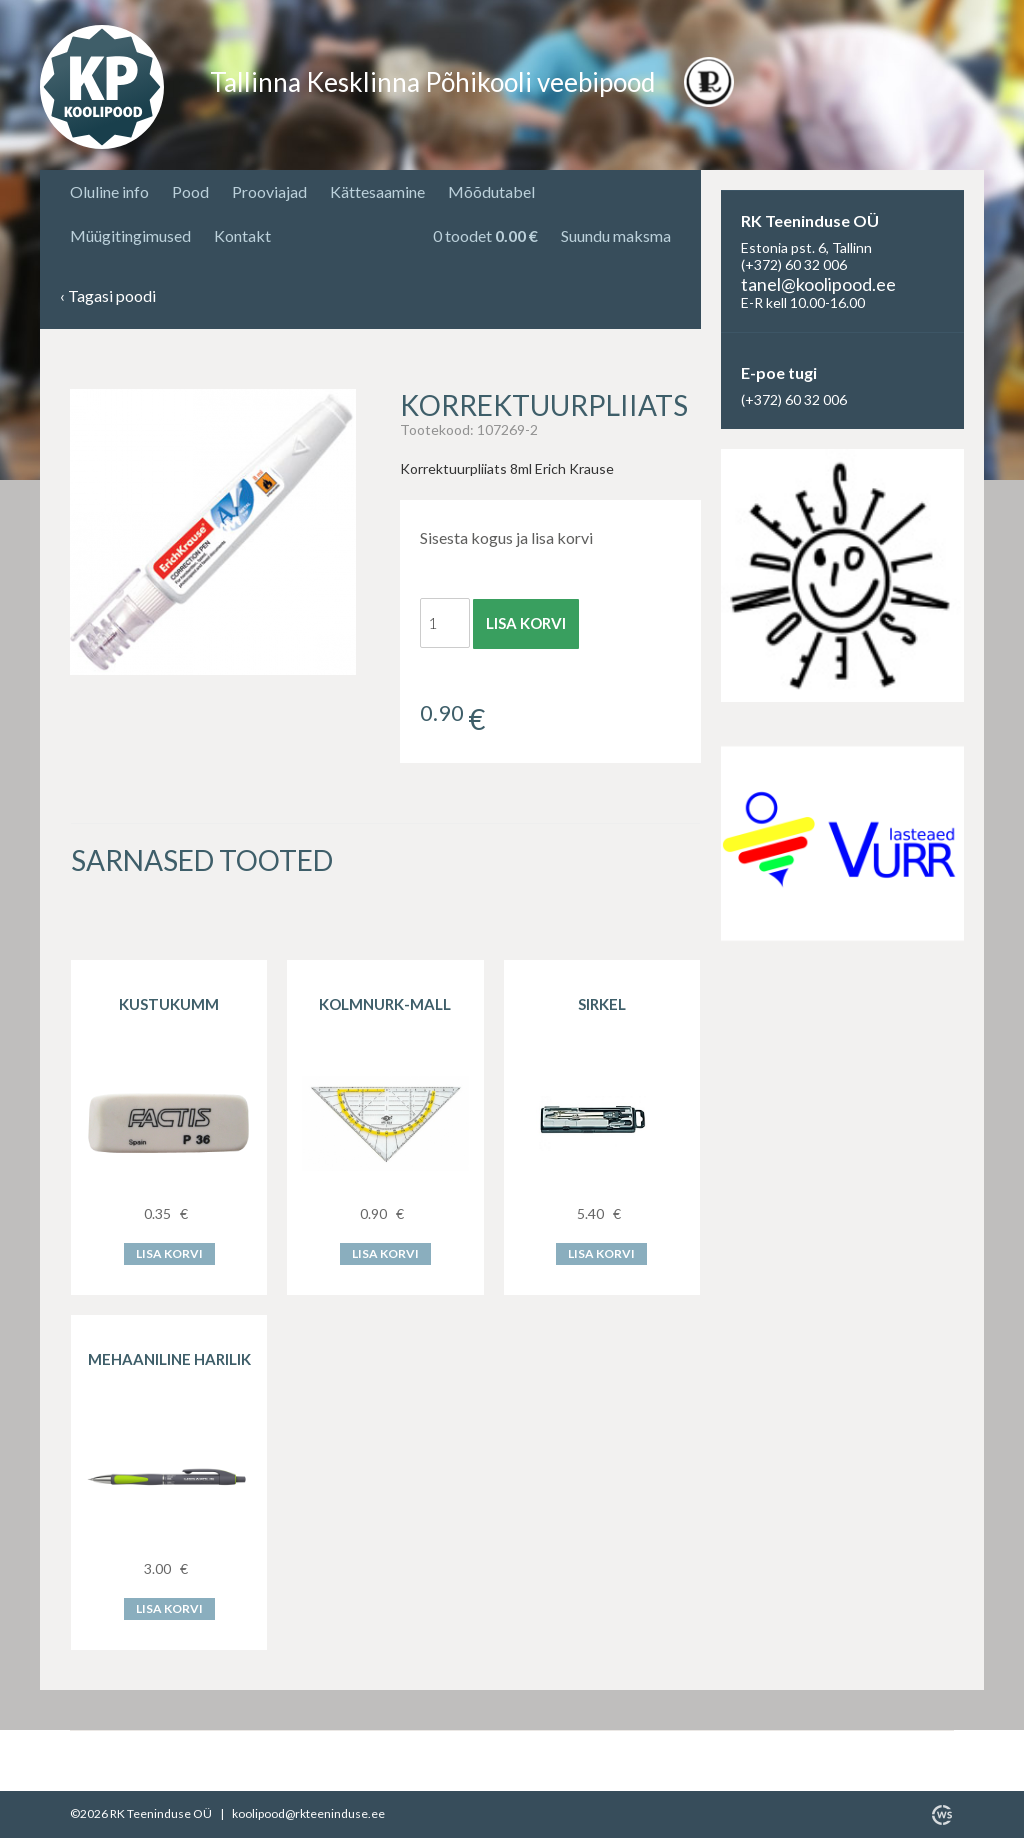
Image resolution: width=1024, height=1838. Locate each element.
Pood (190, 191)
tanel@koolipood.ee (818, 284)
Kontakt (242, 235)
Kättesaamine (377, 191)
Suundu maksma (616, 235)
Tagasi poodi (108, 296)
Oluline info (109, 191)
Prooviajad (269, 191)
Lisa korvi (526, 623)
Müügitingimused (130, 235)
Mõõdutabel (491, 191)
